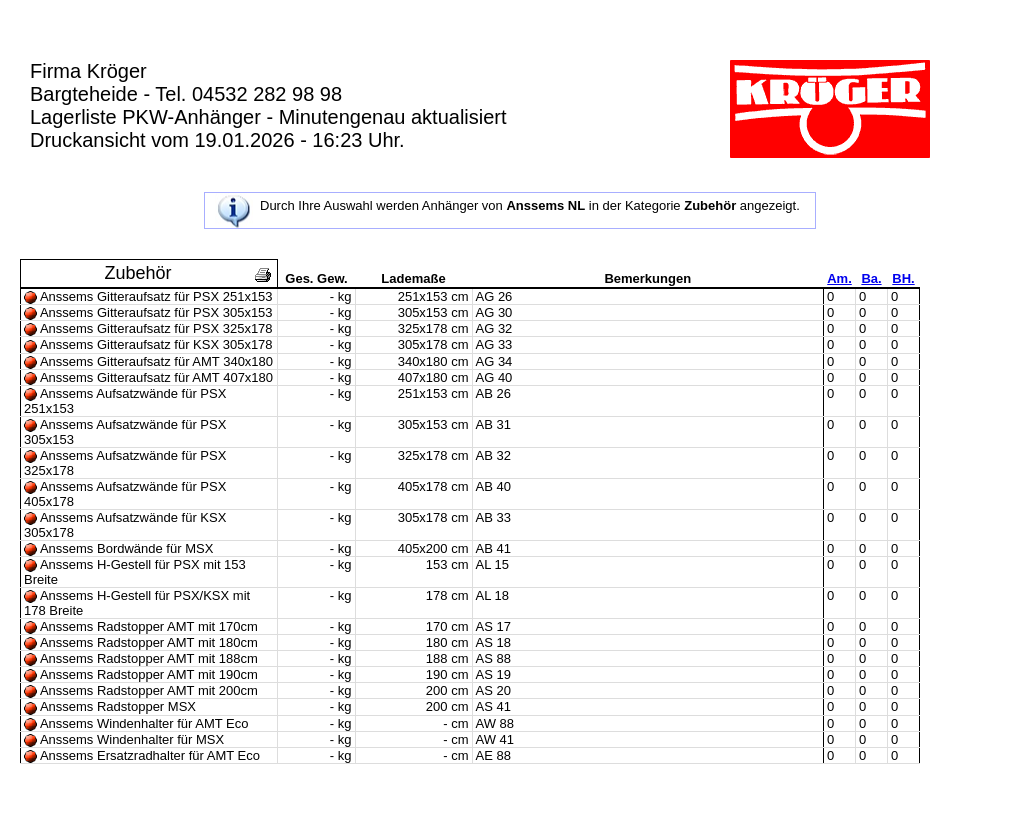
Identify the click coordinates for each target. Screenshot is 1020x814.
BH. (903, 278)
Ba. (871, 278)
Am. (839, 278)
